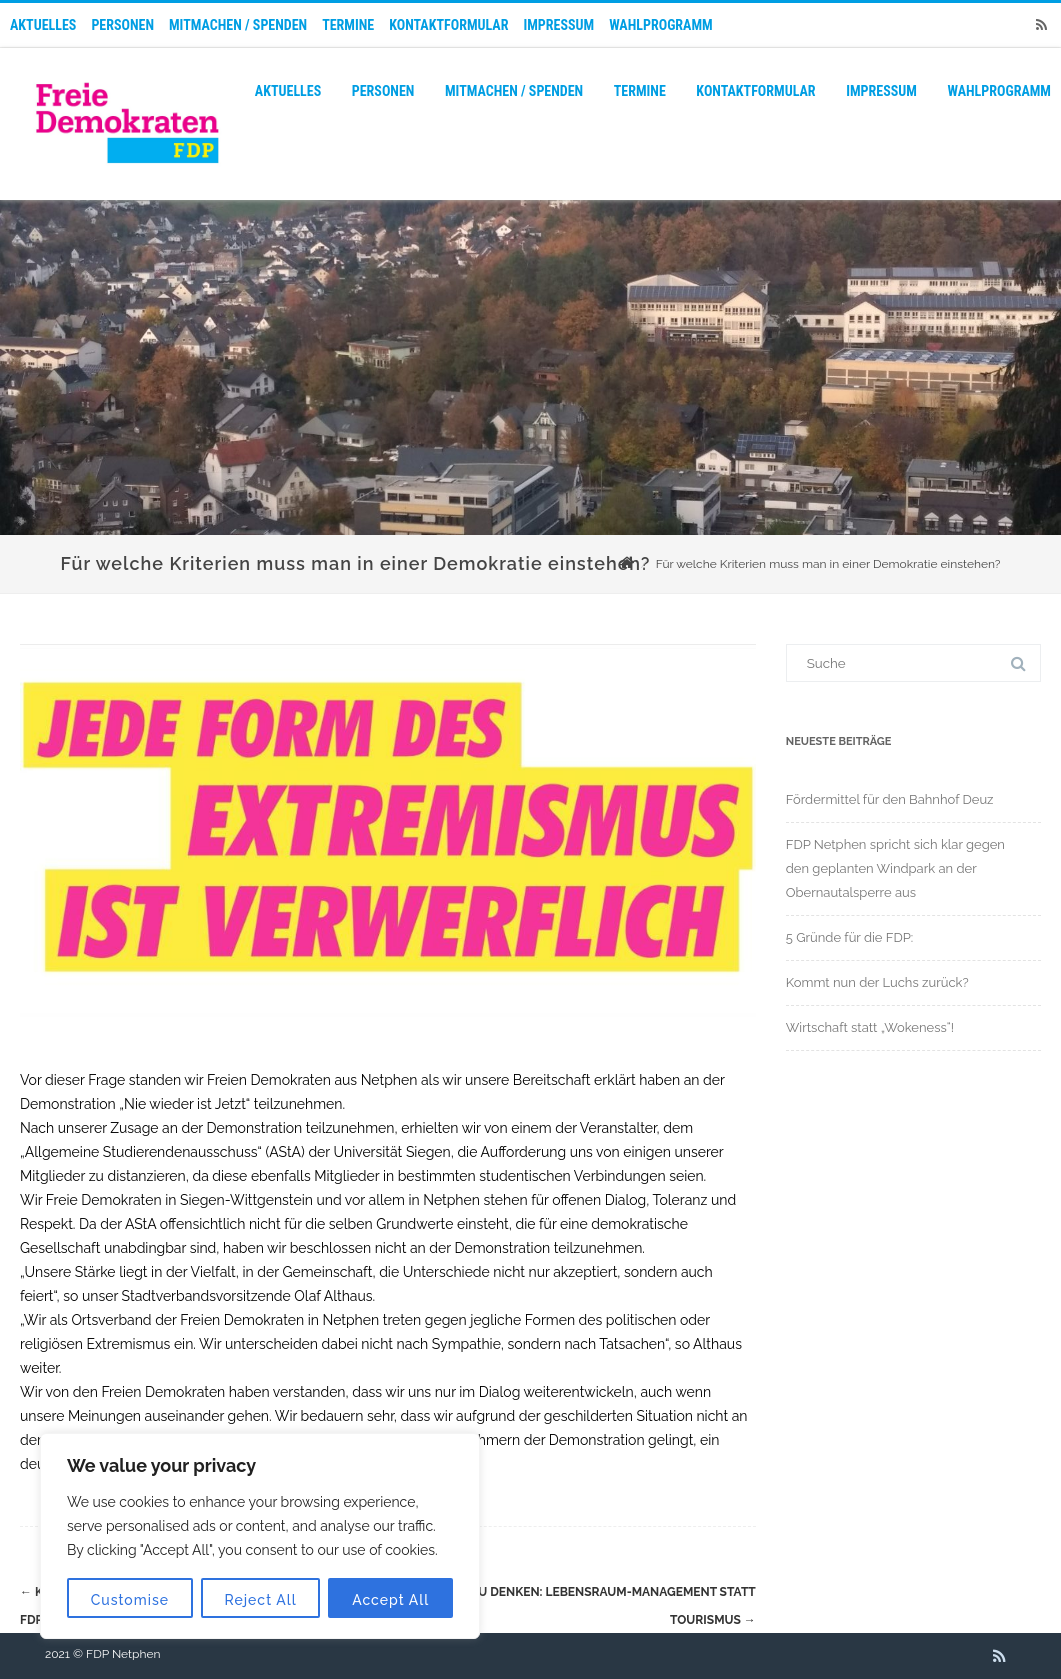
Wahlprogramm (661, 25)
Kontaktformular (448, 25)
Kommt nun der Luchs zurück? (877, 982)
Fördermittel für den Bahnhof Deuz (890, 799)
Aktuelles (43, 25)
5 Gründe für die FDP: (850, 937)
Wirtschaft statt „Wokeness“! (870, 1027)
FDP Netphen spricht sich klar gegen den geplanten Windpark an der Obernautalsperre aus (895, 868)
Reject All (261, 1600)
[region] (260, 1536)
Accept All (390, 1600)
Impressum (558, 25)
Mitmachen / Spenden (238, 25)
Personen (122, 25)
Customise (130, 1600)
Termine (348, 25)
